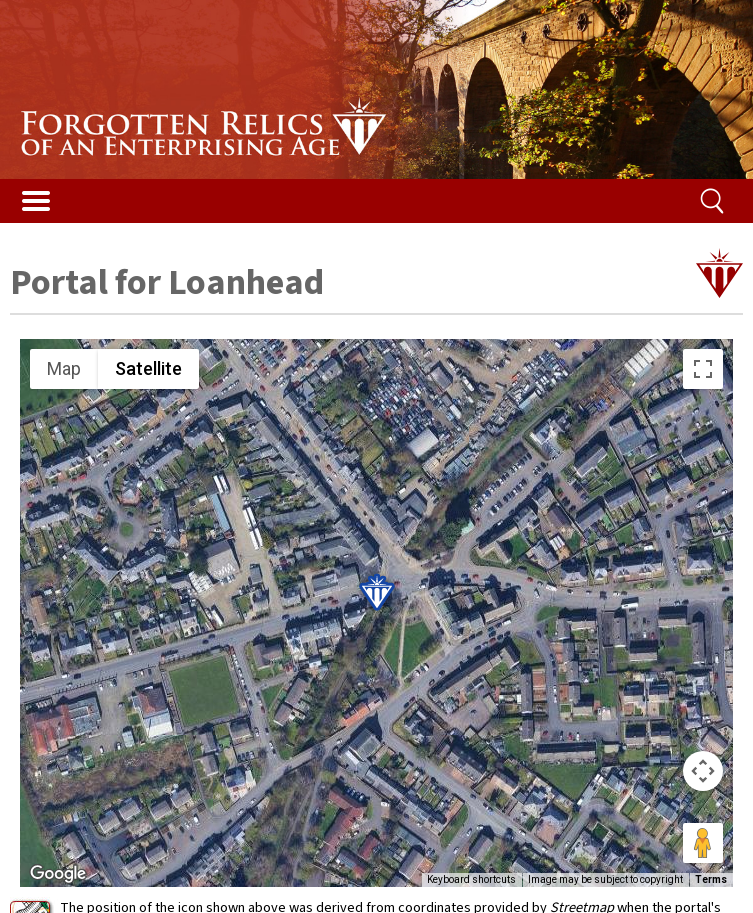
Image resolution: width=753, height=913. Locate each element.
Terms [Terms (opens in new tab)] (711, 879)
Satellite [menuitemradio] (148, 368)
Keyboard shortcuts (471, 879)
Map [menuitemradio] (64, 368)
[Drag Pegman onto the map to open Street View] (703, 843)
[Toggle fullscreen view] (703, 369)
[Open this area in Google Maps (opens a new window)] (58, 874)
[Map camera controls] (703, 771)
